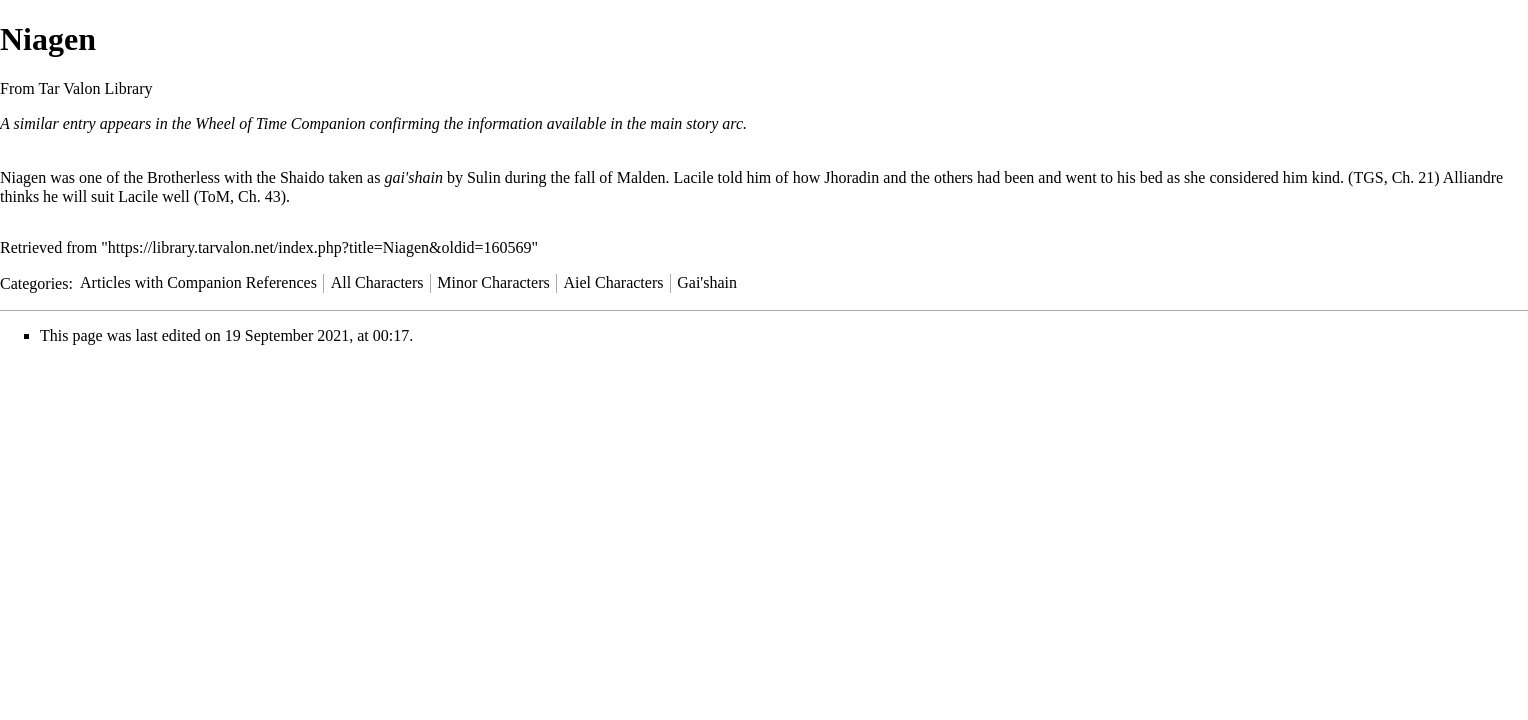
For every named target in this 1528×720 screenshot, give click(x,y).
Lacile (694, 177)
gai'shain (413, 177)
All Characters (377, 282)
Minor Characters (493, 282)
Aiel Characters (614, 282)
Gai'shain (707, 282)
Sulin (484, 177)
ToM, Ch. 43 (240, 196)
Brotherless (183, 177)
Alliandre (1473, 177)
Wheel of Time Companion (280, 123)
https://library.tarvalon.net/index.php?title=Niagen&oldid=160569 (320, 247)
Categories (34, 282)
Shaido (302, 177)
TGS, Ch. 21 (1393, 177)
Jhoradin (851, 177)
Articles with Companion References (198, 282)
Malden (641, 177)
